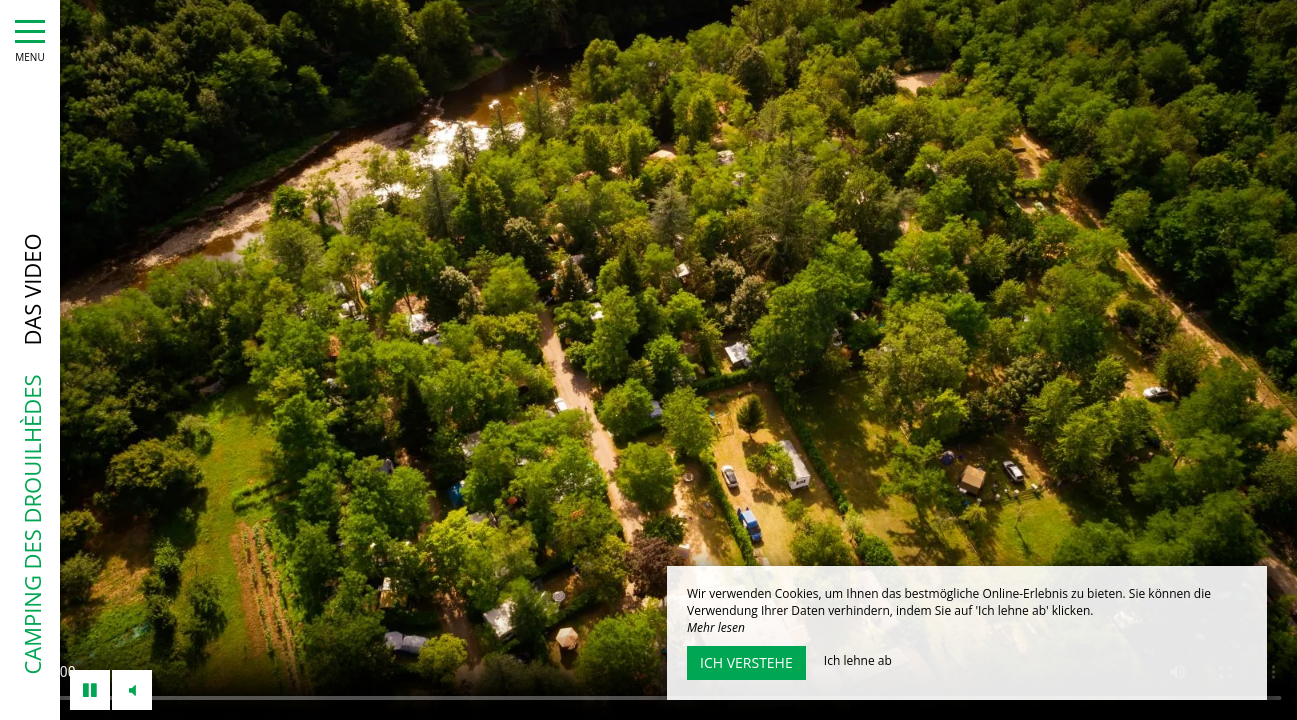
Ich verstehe (746, 662)
